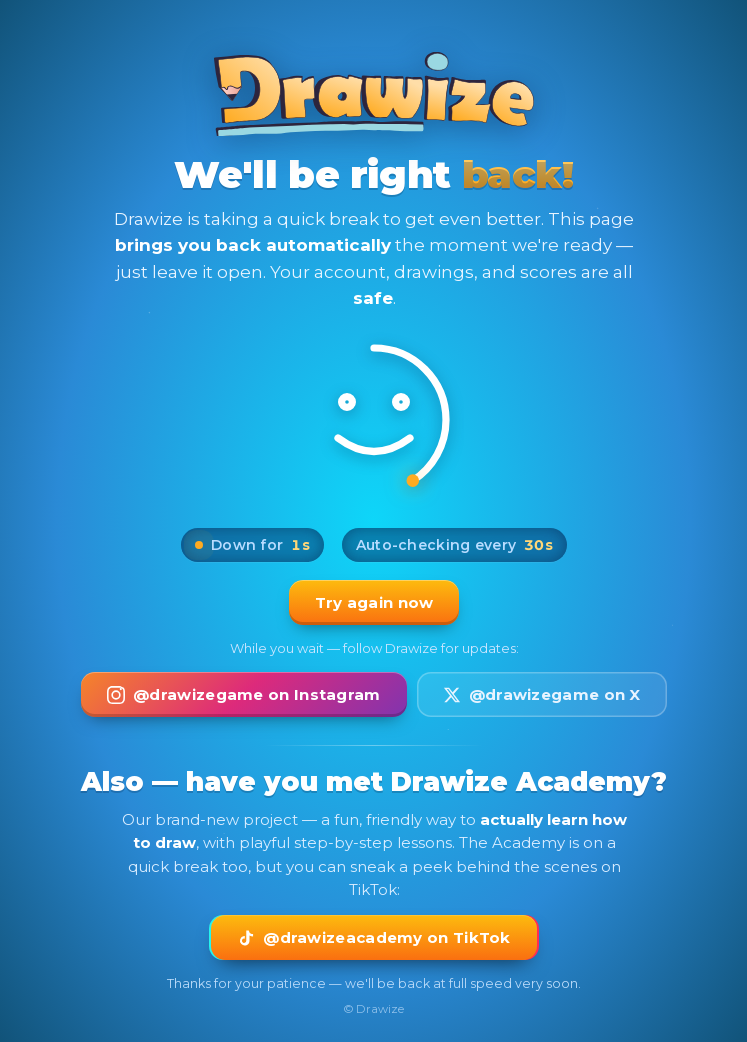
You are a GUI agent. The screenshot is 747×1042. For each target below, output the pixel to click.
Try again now (373, 602)
